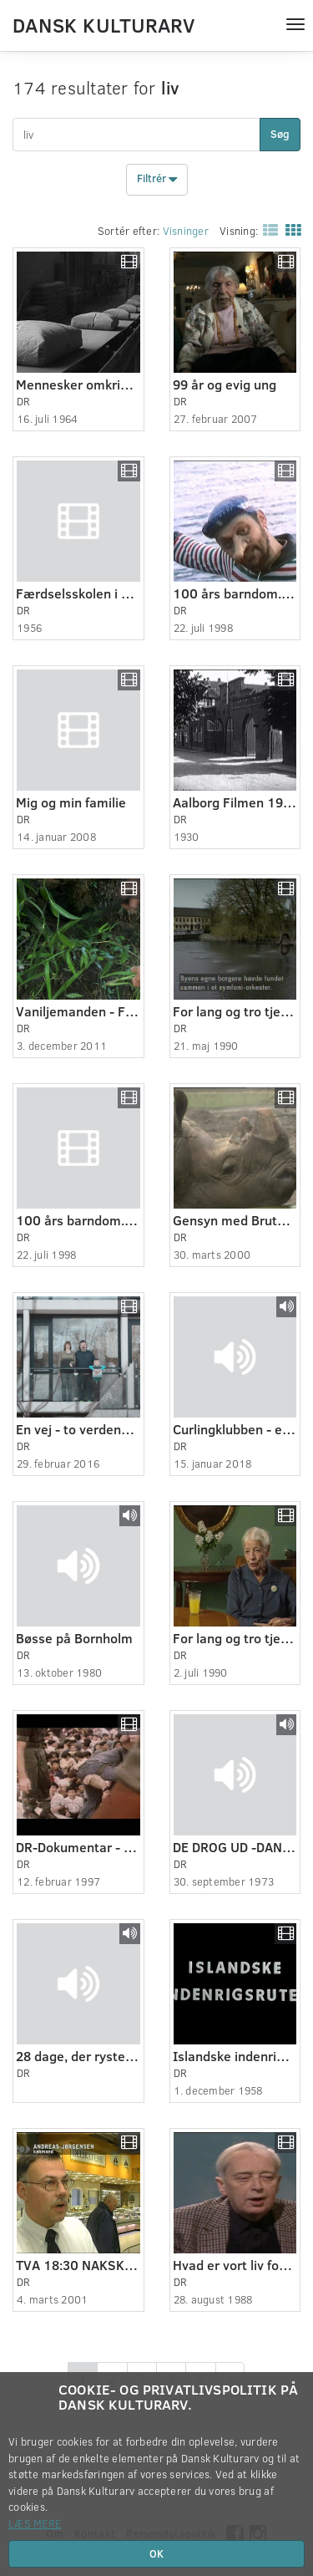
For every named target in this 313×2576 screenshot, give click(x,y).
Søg (280, 133)
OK (156, 2553)
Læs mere (34, 2523)
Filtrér (157, 180)
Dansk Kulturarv (103, 24)
